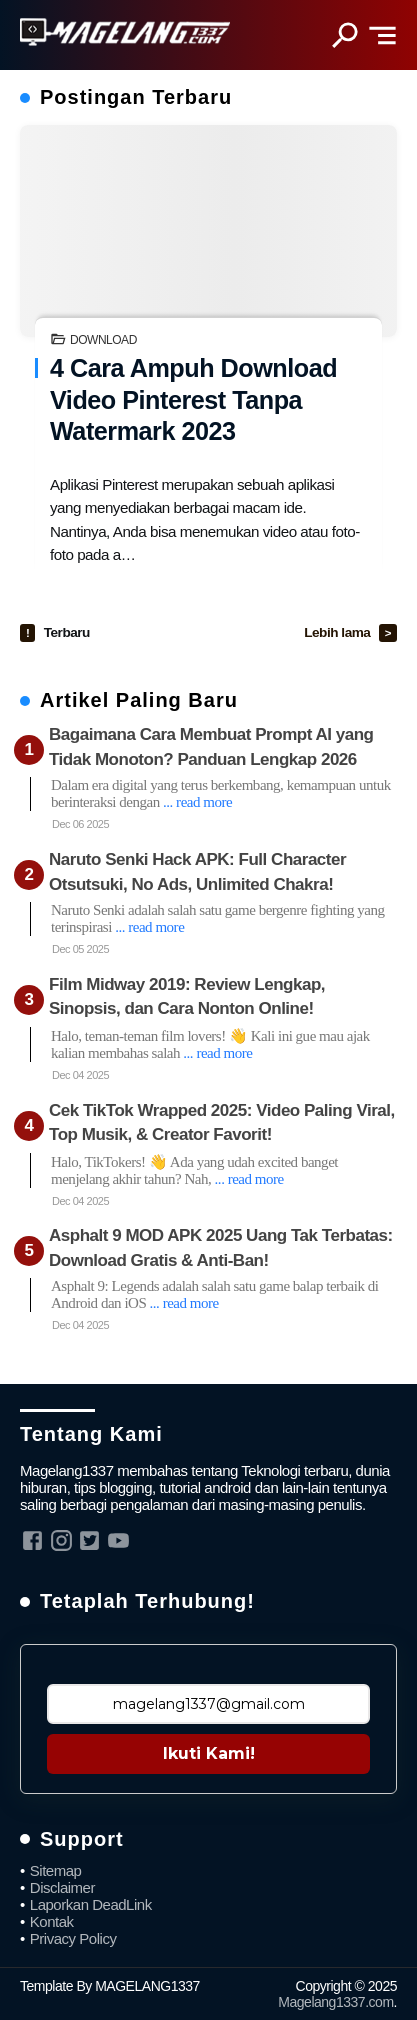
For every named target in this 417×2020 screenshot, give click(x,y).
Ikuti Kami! (209, 1753)
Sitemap (56, 1870)
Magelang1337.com (335, 2002)
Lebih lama (339, 632)
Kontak (52, 1921)
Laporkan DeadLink (91, 1904)
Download (103, 340)
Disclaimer (62, 1887)
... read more (197, 802)
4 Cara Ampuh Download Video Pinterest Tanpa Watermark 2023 (193, 399)
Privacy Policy (73, 1938)
